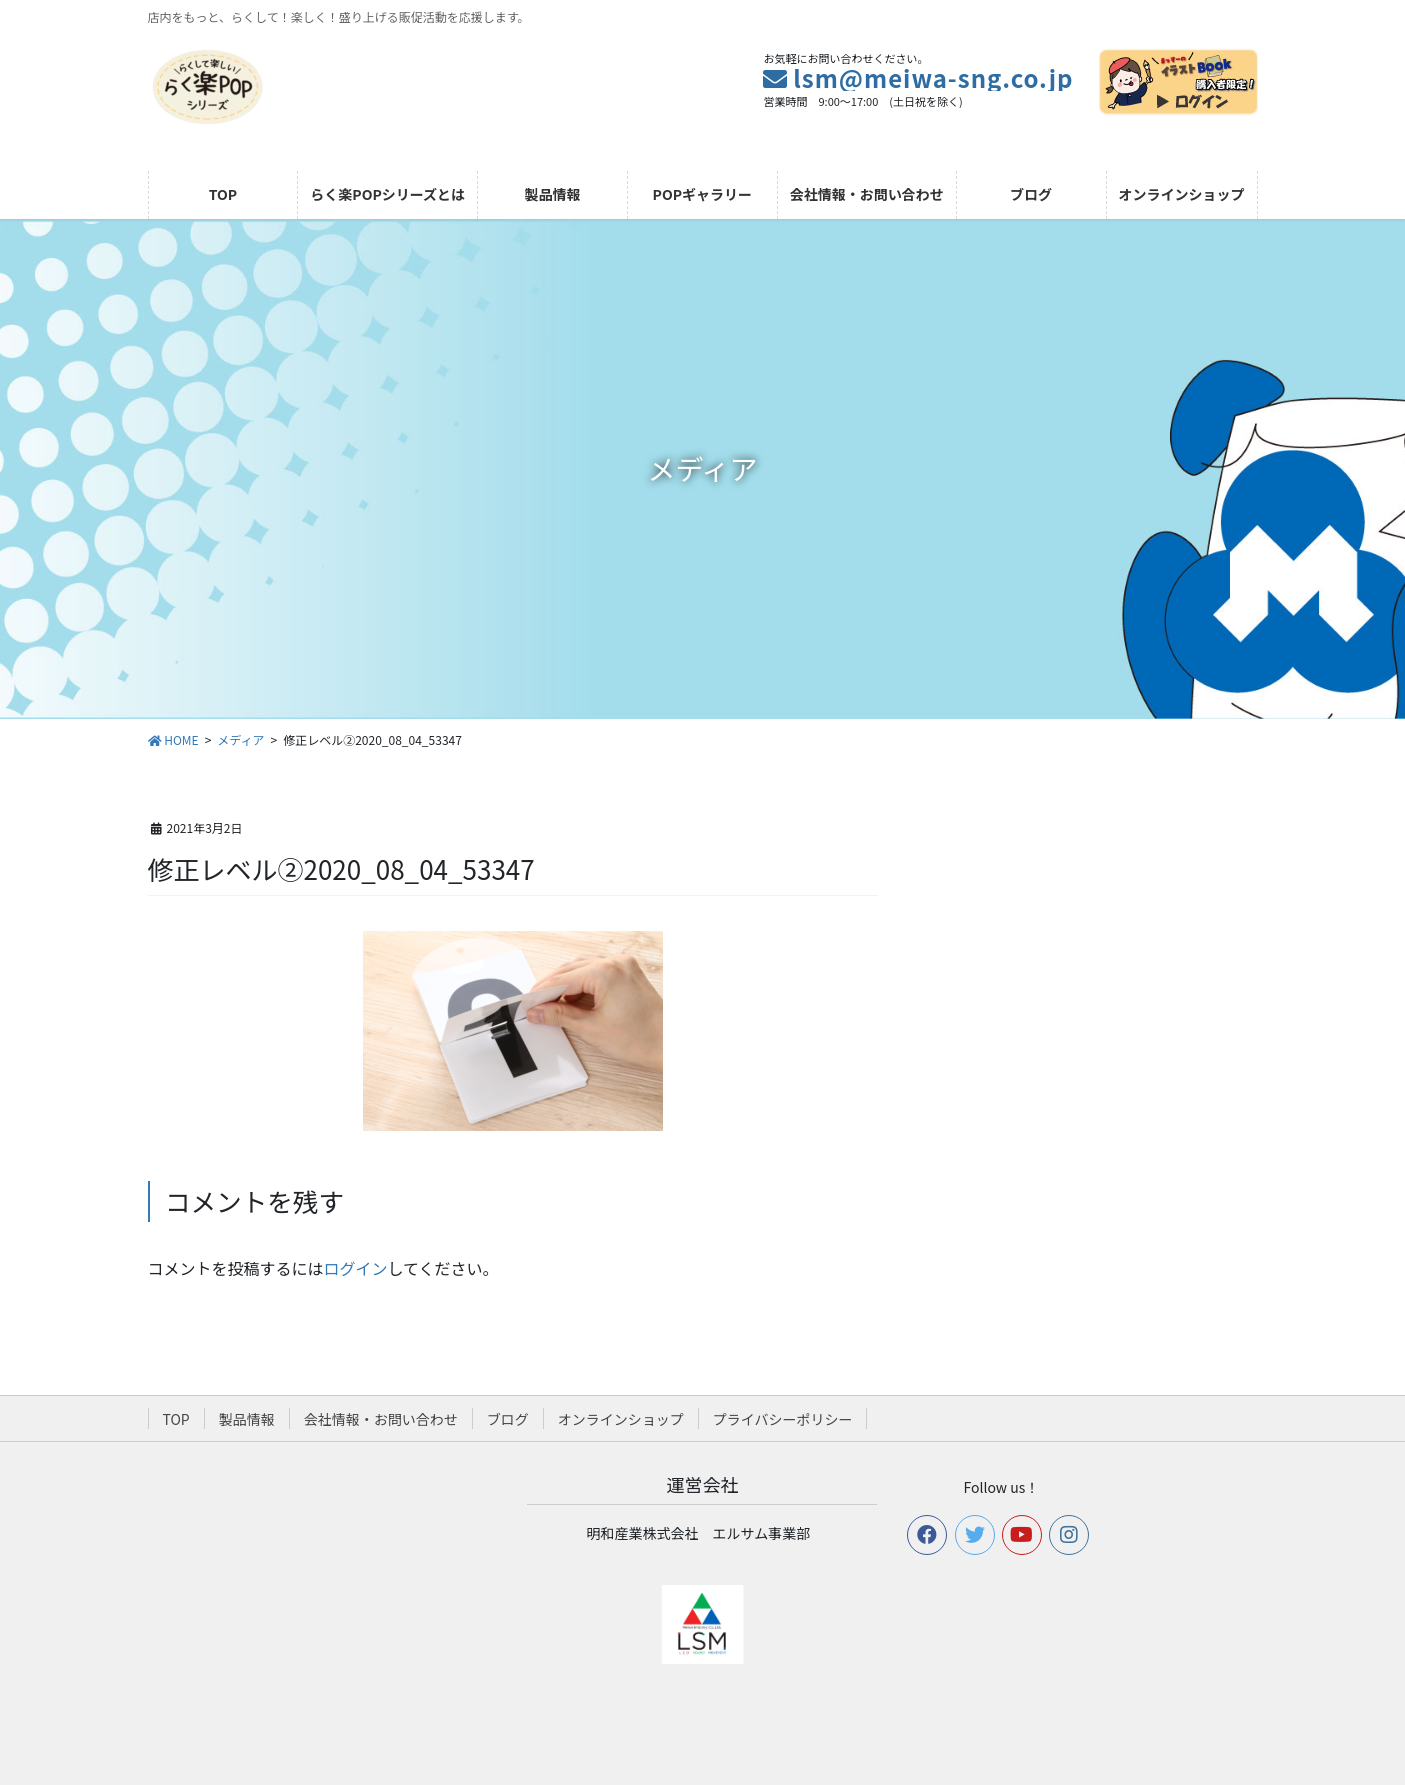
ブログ (508, 1419)
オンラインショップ (621, 1419)
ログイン (356, 1268)
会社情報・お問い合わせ (381, 1419)
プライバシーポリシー (783, 1419)
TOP (176, 1419)
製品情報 (247, 1419)
